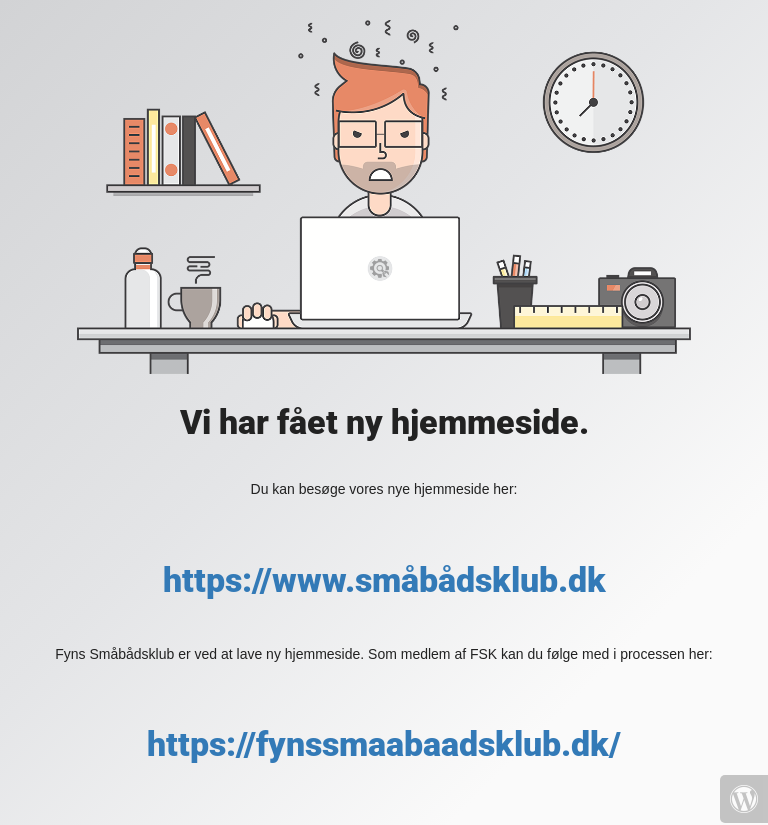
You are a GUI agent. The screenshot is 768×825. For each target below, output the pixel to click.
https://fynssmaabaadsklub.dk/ (384, 744)
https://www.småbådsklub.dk (384, 580)
